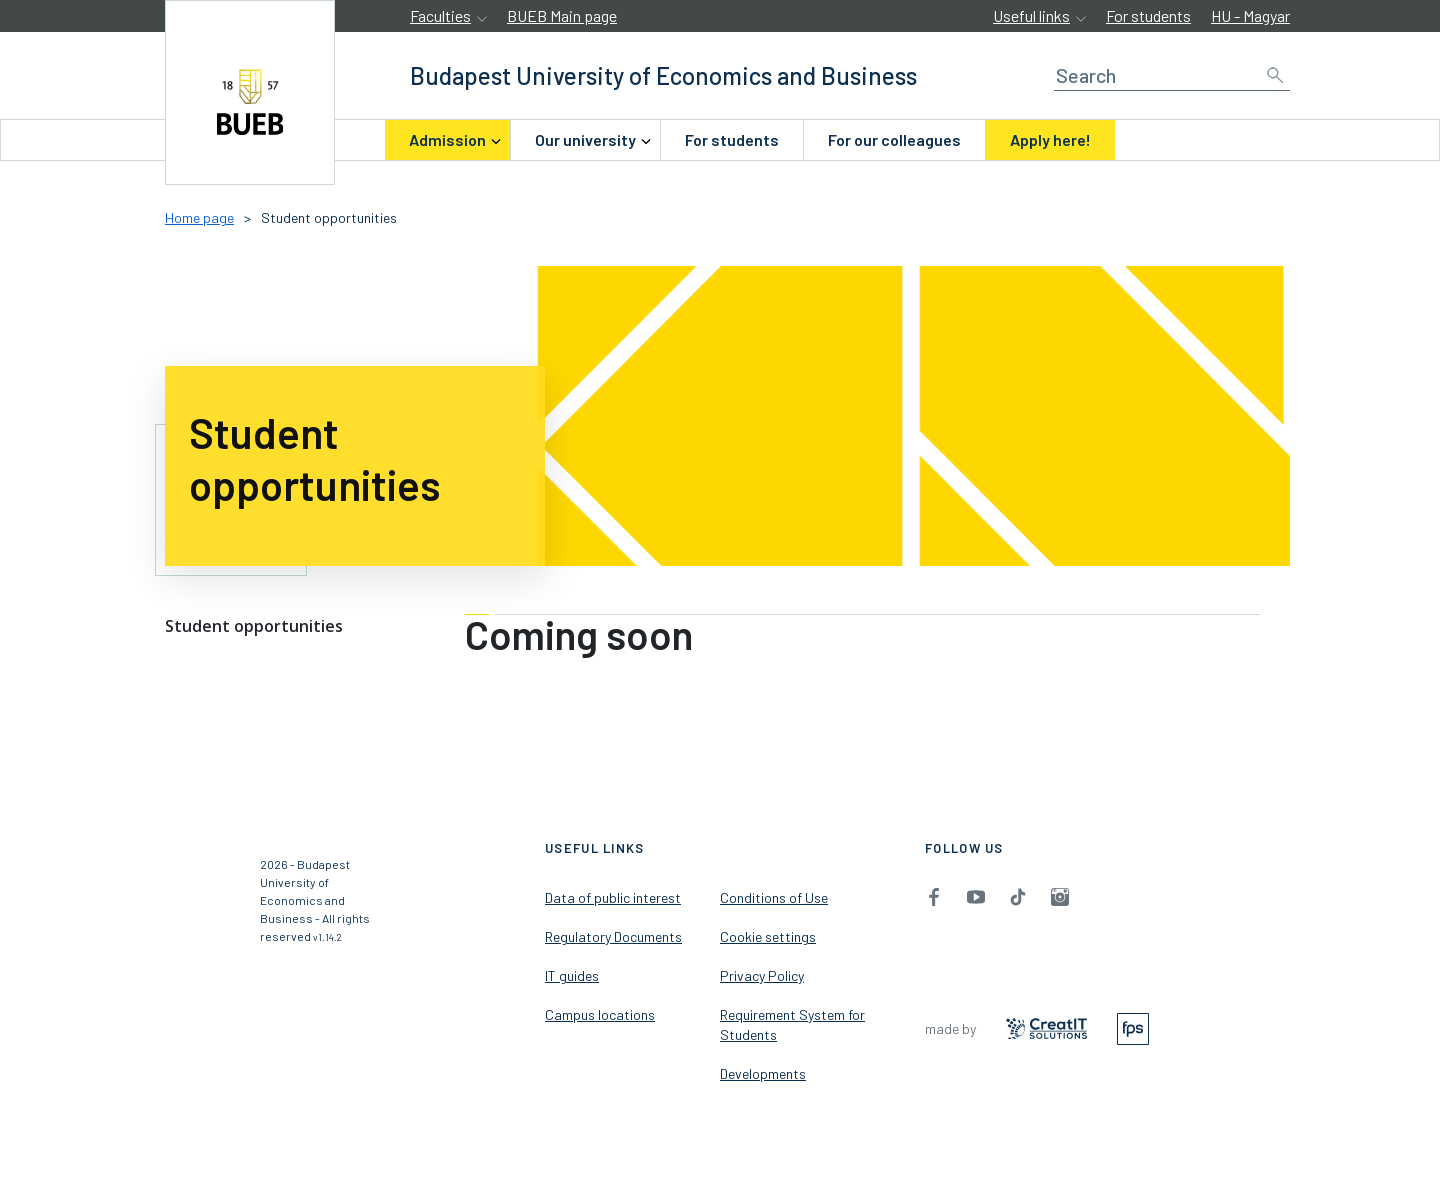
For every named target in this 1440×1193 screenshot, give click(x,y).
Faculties (440, 15)
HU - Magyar (1250, 15)
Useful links (1031, 15)
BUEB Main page (562, 15)
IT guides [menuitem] (572, 975)
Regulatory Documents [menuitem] (613, 936)
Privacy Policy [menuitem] (762, 975)
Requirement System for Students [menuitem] (792, 1024)
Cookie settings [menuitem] (768, 936)
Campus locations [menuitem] (600, 1014)
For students (1148, 15)
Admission (447, 139)
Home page (199, 217)
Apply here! (1050, 139)
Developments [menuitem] (763, 1073)
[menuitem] (447, 140)
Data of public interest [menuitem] (613, 897)
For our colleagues (894, 139)
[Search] (1172, 75)
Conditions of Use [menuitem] (774, 897)
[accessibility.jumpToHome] (250, 92)
